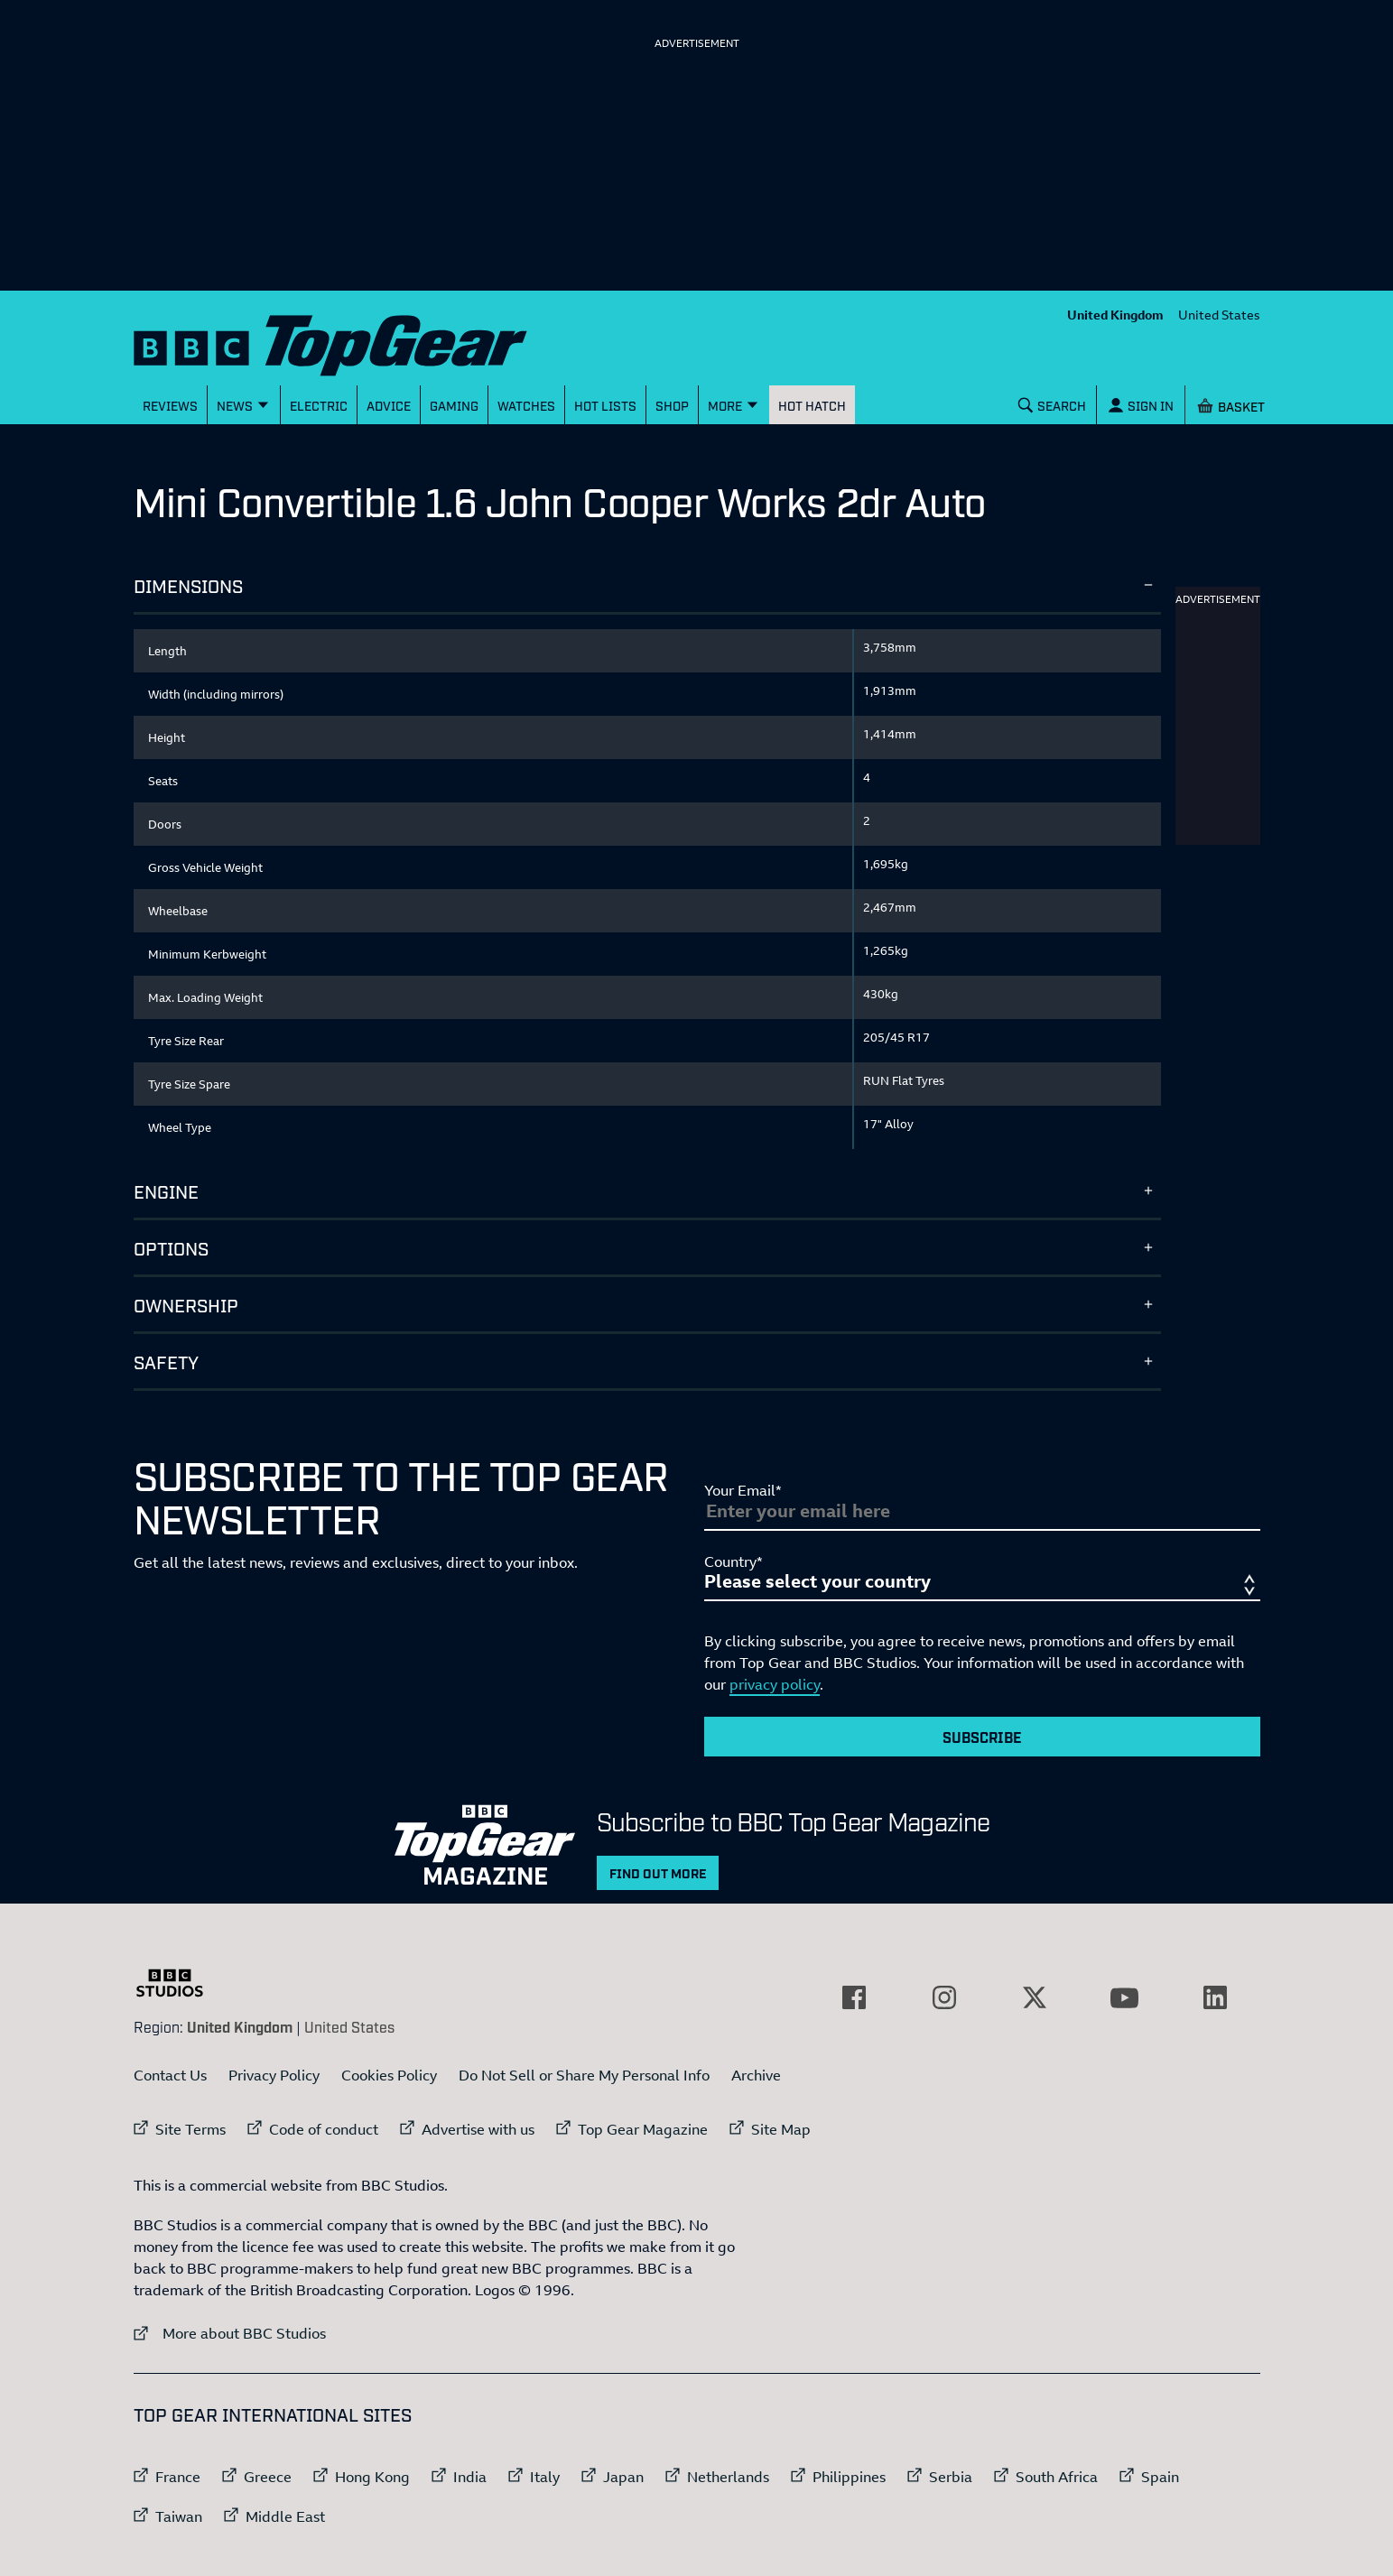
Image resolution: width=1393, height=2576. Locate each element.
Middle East (285, 2516)
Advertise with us (478, 2129)
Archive (756, 2075)
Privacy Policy (274, 2075)
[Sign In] (1140, 404)
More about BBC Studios (230, 2332)
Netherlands (728, 2477)
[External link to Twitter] (1034, 1997)
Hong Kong (372, 2477)
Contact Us (170, 2075)
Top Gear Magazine (643, 2129)
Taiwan (178, 2516)
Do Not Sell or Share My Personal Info (584, 2075)
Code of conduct (323, 2129)
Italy (545, 2477)
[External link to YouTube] (1125, 1997)
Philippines (849, 2477)
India (470, 2477)
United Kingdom (1115, 314)
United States (1219, 314)
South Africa (1057, 2477)
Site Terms (190, 2129)
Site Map (781, 2129)
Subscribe (982, 1737)
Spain (1160, 2477)
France (177, 2477)
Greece (268, 2477)
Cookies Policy (389, 2075)
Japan (623, 2477)
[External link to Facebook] (854, 1997)
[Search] (1052, 404)
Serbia (950, 2477)
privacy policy (774, 1684)
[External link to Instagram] (944, 1997)
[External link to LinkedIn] (1215, 1997)
